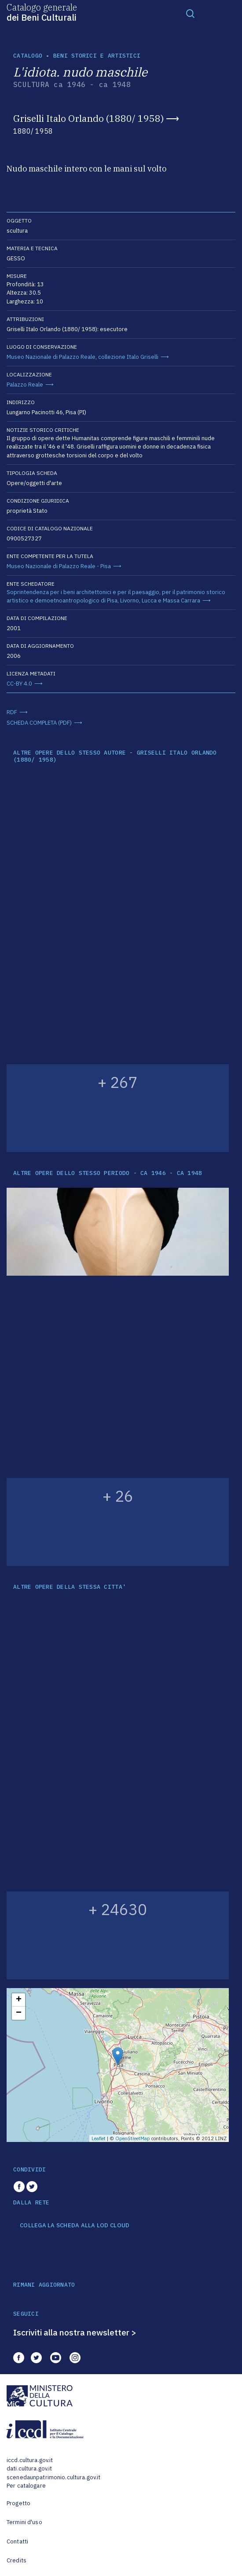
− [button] (19, 2013)
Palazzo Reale (25, 384)
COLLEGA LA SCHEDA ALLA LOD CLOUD (74, 2225)
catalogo (27, 55)
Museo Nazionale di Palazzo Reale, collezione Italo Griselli (82, 357)
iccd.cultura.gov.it (30, 2460)
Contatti (17, 2541)
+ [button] (19, 2000)
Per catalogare (26, 2485)
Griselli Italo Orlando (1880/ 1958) (88, 118)
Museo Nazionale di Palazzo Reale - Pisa (59, 566)
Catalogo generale (42, 11)
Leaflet (99, 2138)
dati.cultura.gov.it (29, 2468)
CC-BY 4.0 (19, 683)
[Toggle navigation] (190, 13)
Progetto (18, 2503)
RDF (12, 712)
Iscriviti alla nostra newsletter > (74, 2332)
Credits (16, 2560)
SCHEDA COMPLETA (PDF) (39, 722)
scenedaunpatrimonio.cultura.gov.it (53, 2477)
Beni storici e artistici (96, 55)
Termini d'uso (24, 2522)
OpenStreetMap (132, 2138)
